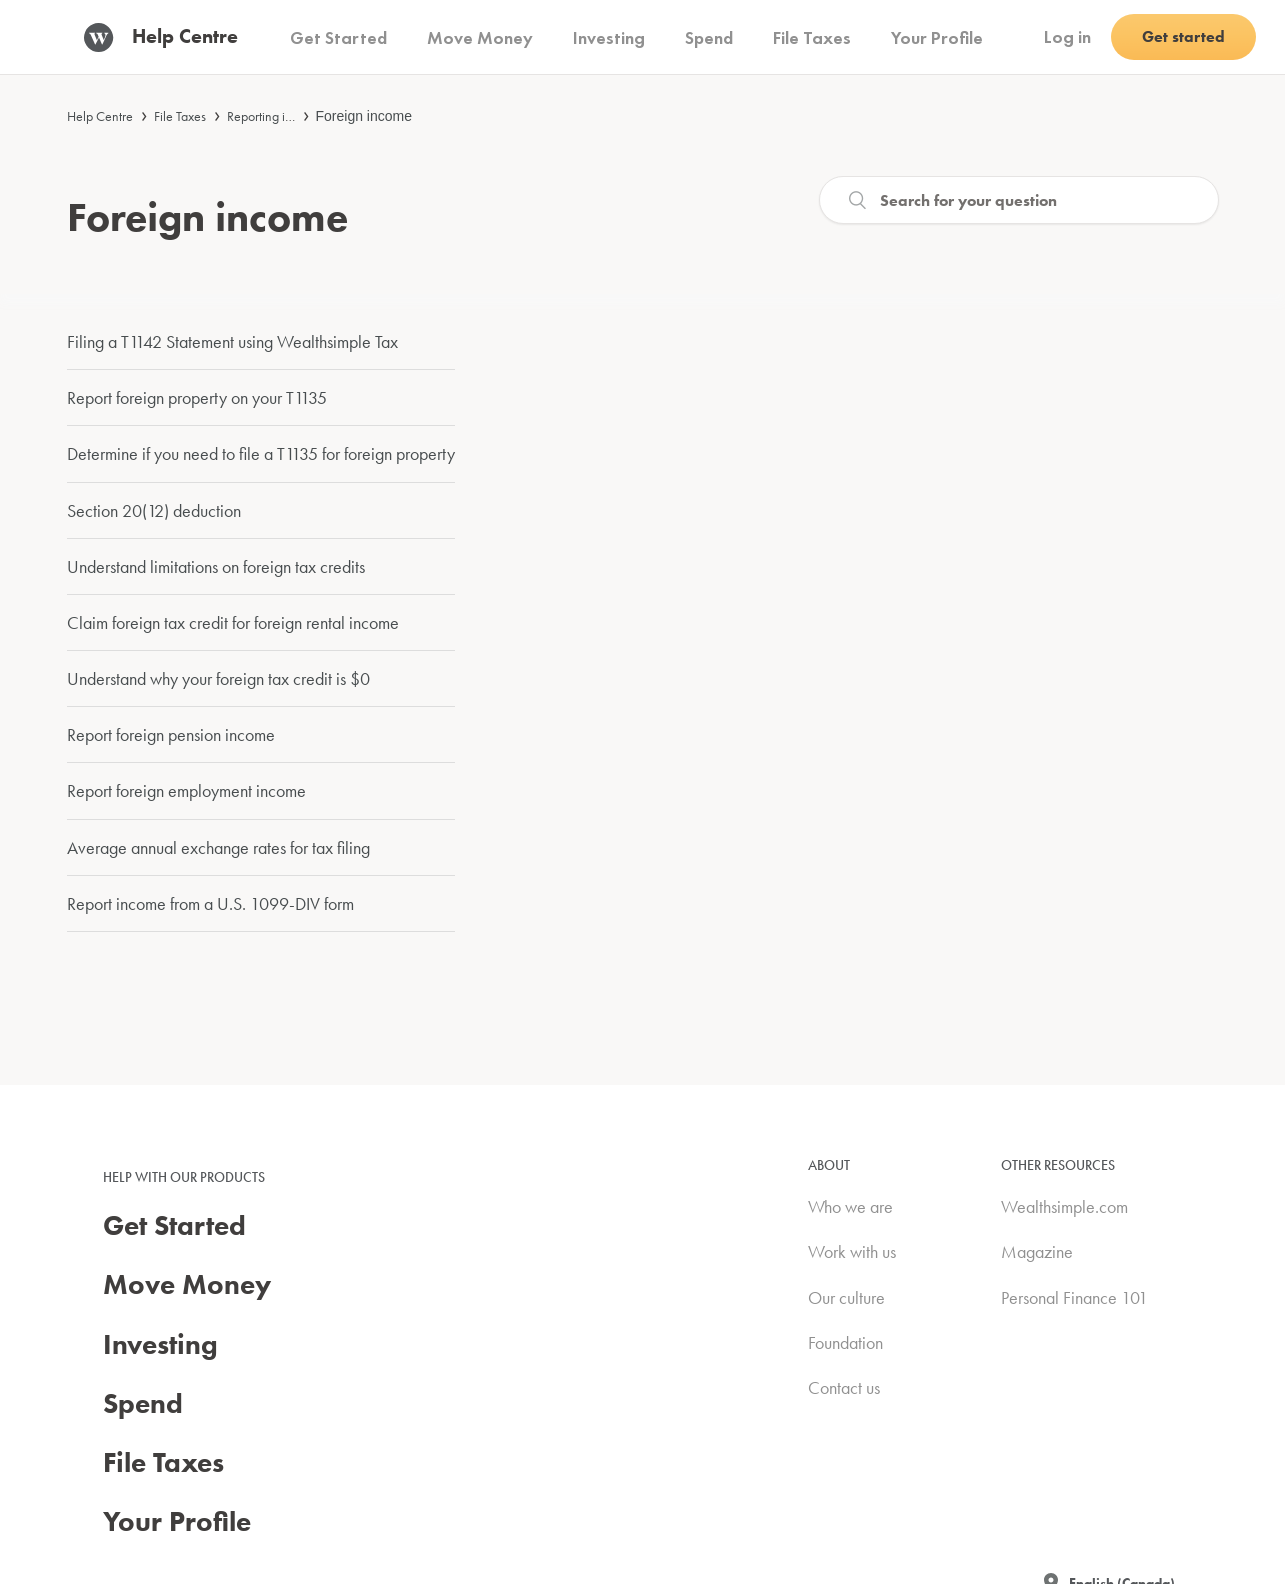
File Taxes (180, 116)
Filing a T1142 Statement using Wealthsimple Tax (232, 341)
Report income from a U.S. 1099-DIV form (210, 903)
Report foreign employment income (186, 790)
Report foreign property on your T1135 (197, 397)
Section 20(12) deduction (154, 510)
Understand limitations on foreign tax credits (216, 566)
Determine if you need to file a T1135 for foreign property (261, 453)
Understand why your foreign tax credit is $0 (218, 678)
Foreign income (364, 116)
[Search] (1019, 200)
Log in (1067, 36)
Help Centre (100, 116)
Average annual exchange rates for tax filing (218, 847)
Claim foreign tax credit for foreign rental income (233, 622)
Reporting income (274, 116)
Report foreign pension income (171, 734)
